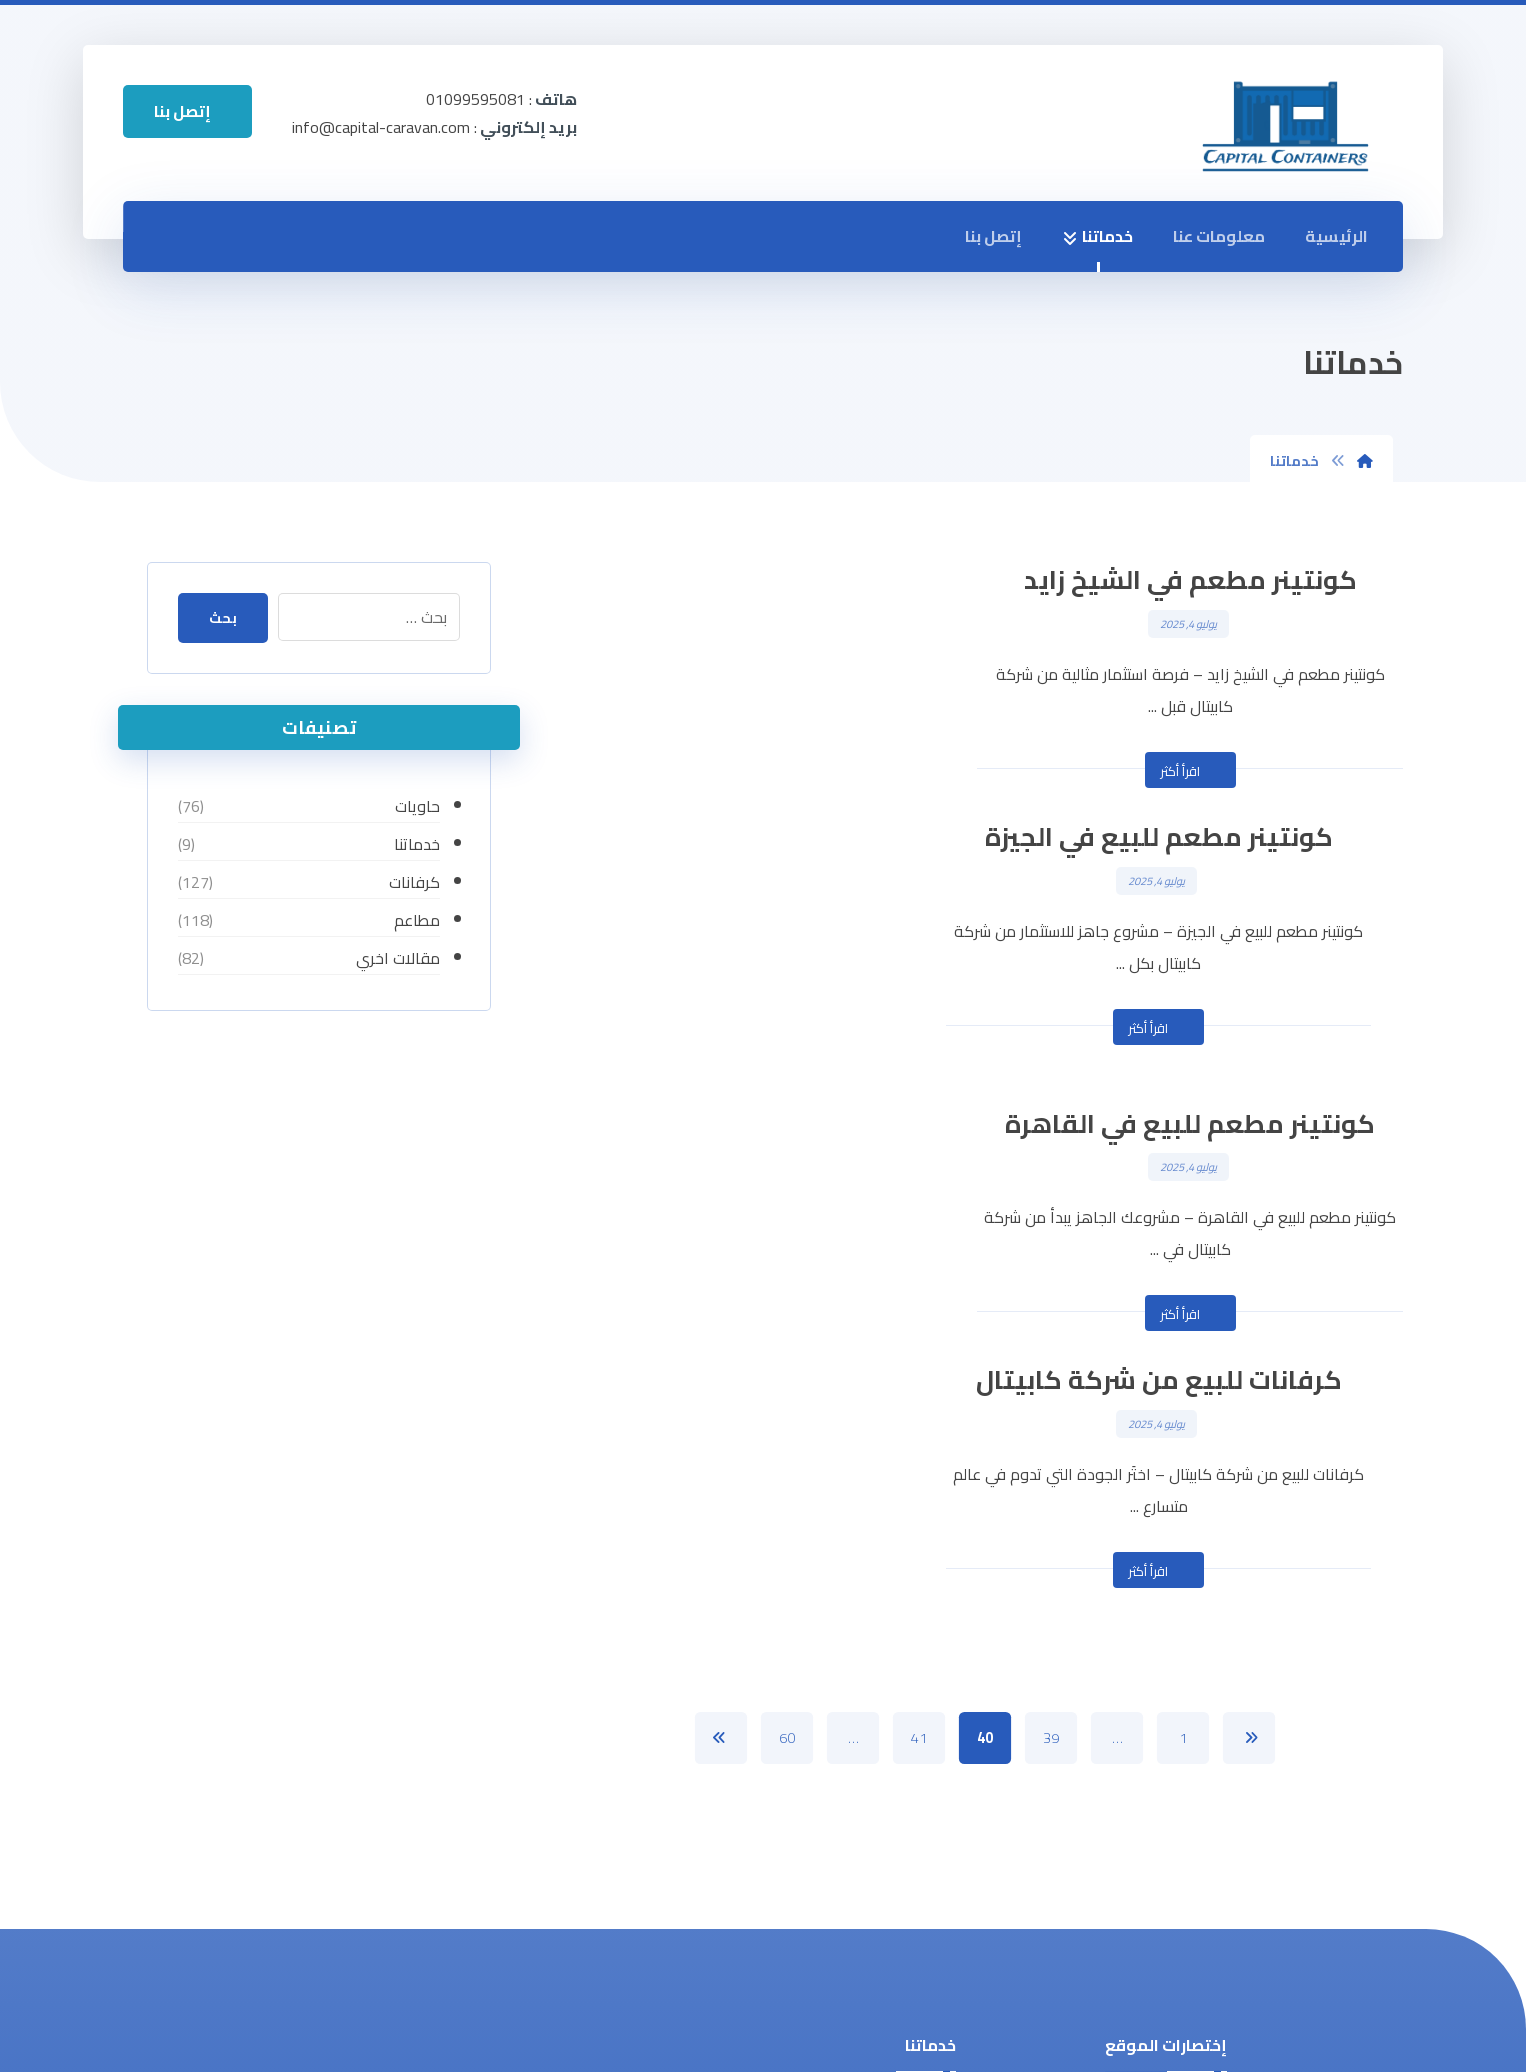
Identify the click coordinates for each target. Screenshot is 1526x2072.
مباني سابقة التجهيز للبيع (860, 1673)
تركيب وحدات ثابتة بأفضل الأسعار (883, 1850)
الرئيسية (1336, 237)
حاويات (417, 806)
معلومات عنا (1219, 237)
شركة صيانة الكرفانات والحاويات (839, 1898)
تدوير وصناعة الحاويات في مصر (843, 1607)
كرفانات (414, 882)
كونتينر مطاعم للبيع (878, 1640)
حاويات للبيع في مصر (874, 1706)
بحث (225, 618)
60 (787, 1224)
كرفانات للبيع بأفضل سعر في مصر (860, 1754)
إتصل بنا (993, 237)
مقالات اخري (398, 958)
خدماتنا (1097, 237)
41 (919, 1224)
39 (1051, 1224)
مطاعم (417, 920)
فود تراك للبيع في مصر (868, 1802)
